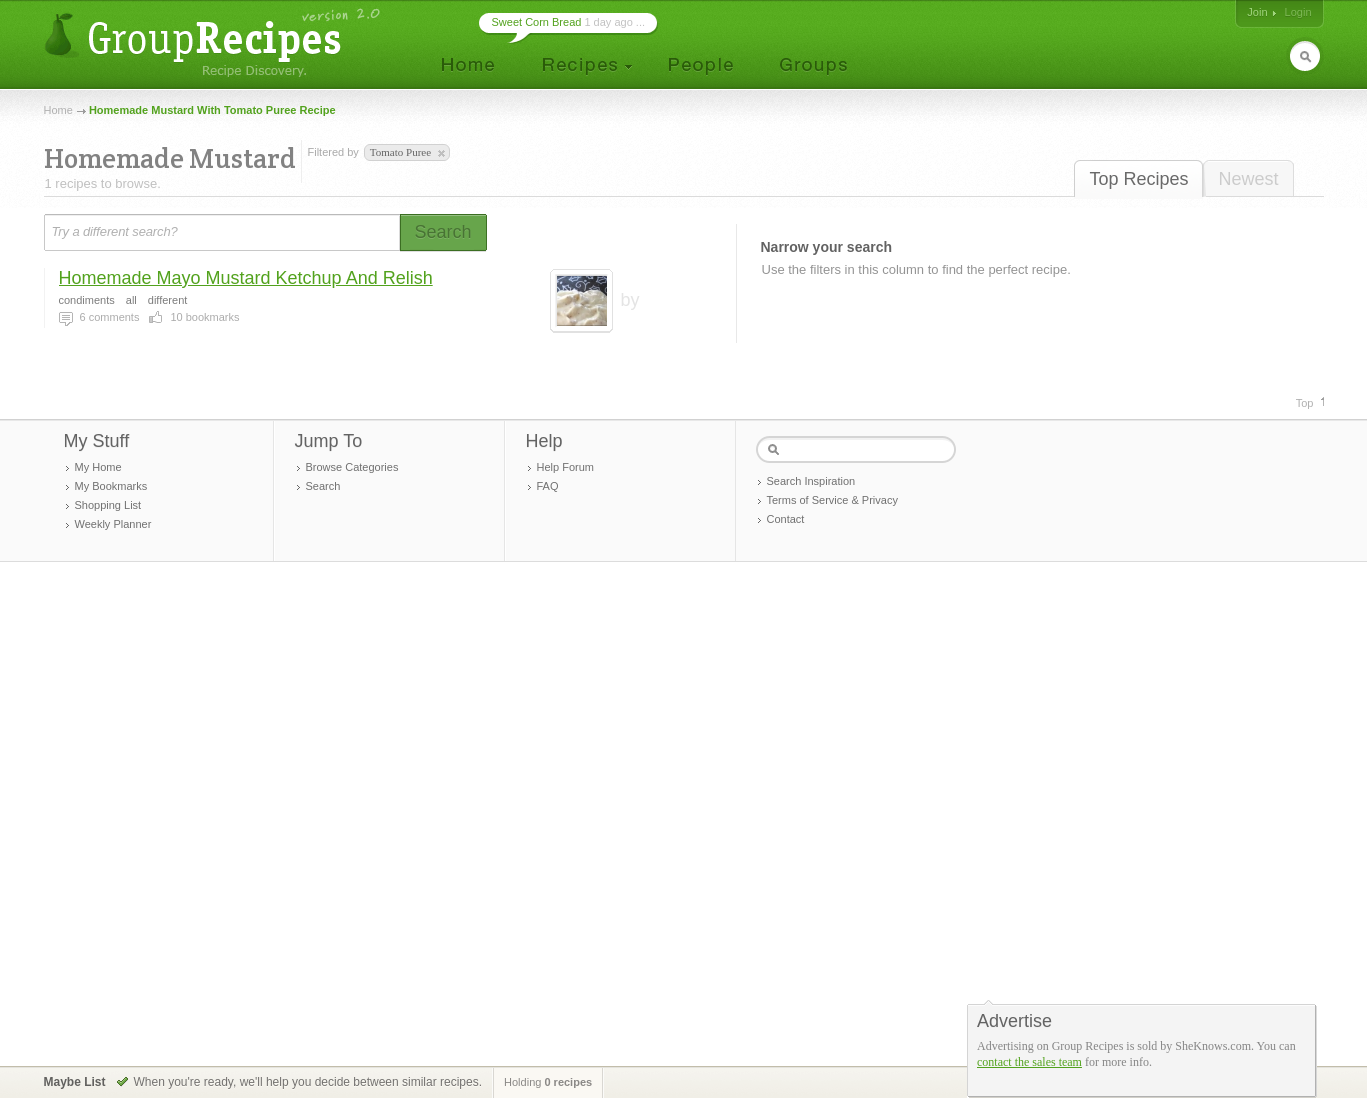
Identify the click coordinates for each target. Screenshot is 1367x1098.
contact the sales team (1029, 1062)
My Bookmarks (111, 486)
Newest (1248, 179)
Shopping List (108, 505)
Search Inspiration (811, 481)
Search (323, 486)
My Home (98, 467)
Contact (786, 519)
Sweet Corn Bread (537, 22)
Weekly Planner (113, 524)
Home (58, 110)
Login (1298, 12)
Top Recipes (1138, 179)
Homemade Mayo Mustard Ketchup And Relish (246, 278)
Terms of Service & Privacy (832, 500)
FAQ (548, 486)
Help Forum (565, 467)
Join (1257, 12)
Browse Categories (352, 467)
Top (1305, 403)
